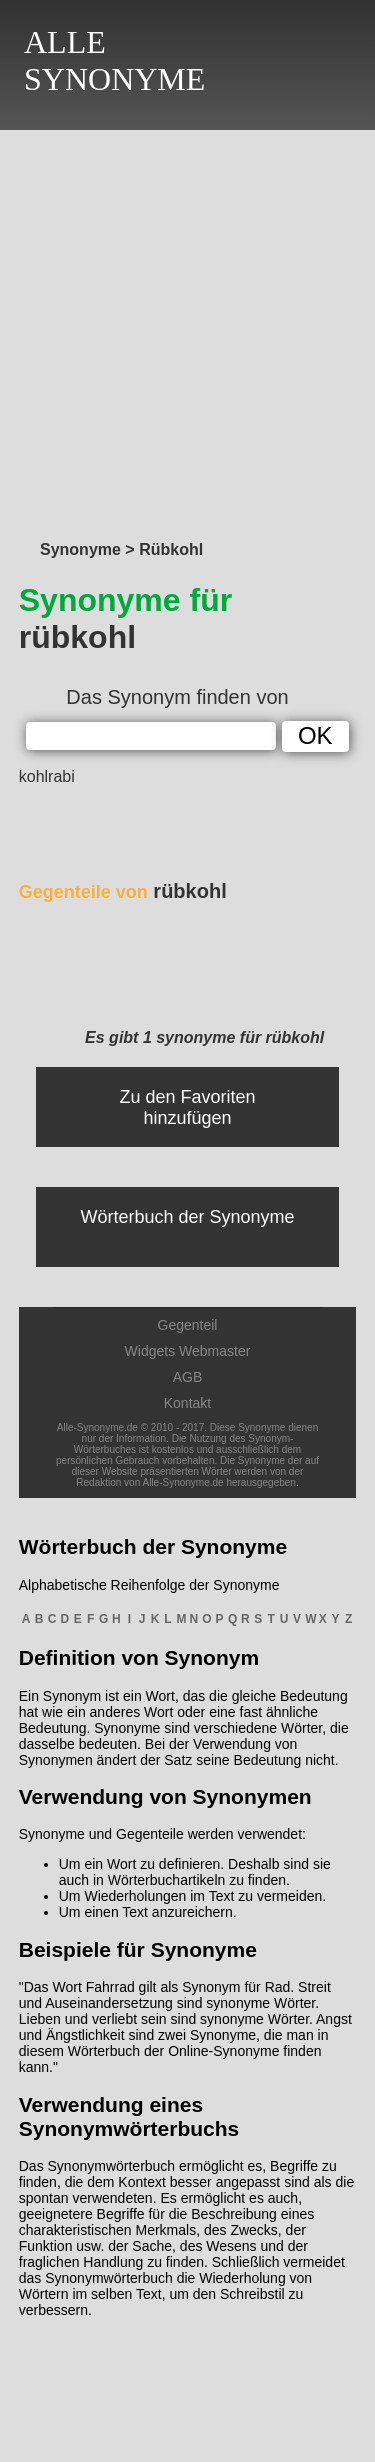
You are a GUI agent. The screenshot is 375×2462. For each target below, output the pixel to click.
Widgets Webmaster (188, 1351)
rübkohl (123, 891)
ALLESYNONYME (114, 60)
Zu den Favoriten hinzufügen (187, 1107)
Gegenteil (188, 1325)
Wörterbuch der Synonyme (187, 1217)
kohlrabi (47, 776)
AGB (188, 1377)
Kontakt (187, 1403)
